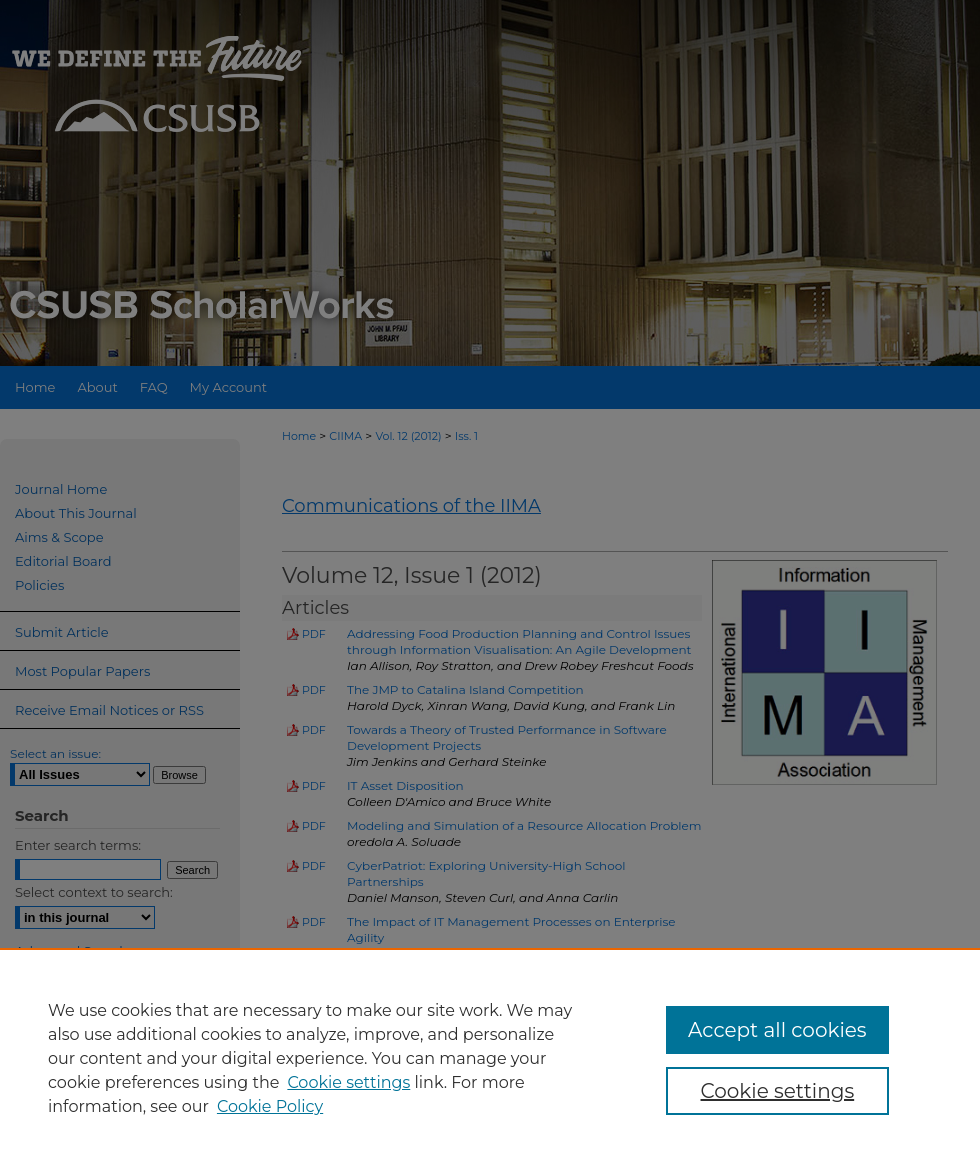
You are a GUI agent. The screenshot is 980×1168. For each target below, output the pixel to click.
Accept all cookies (777, 1030)
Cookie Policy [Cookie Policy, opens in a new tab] (270, 1106)
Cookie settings (348, 1082)
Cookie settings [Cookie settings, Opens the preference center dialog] (778, 1091)
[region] (490, 1058)
